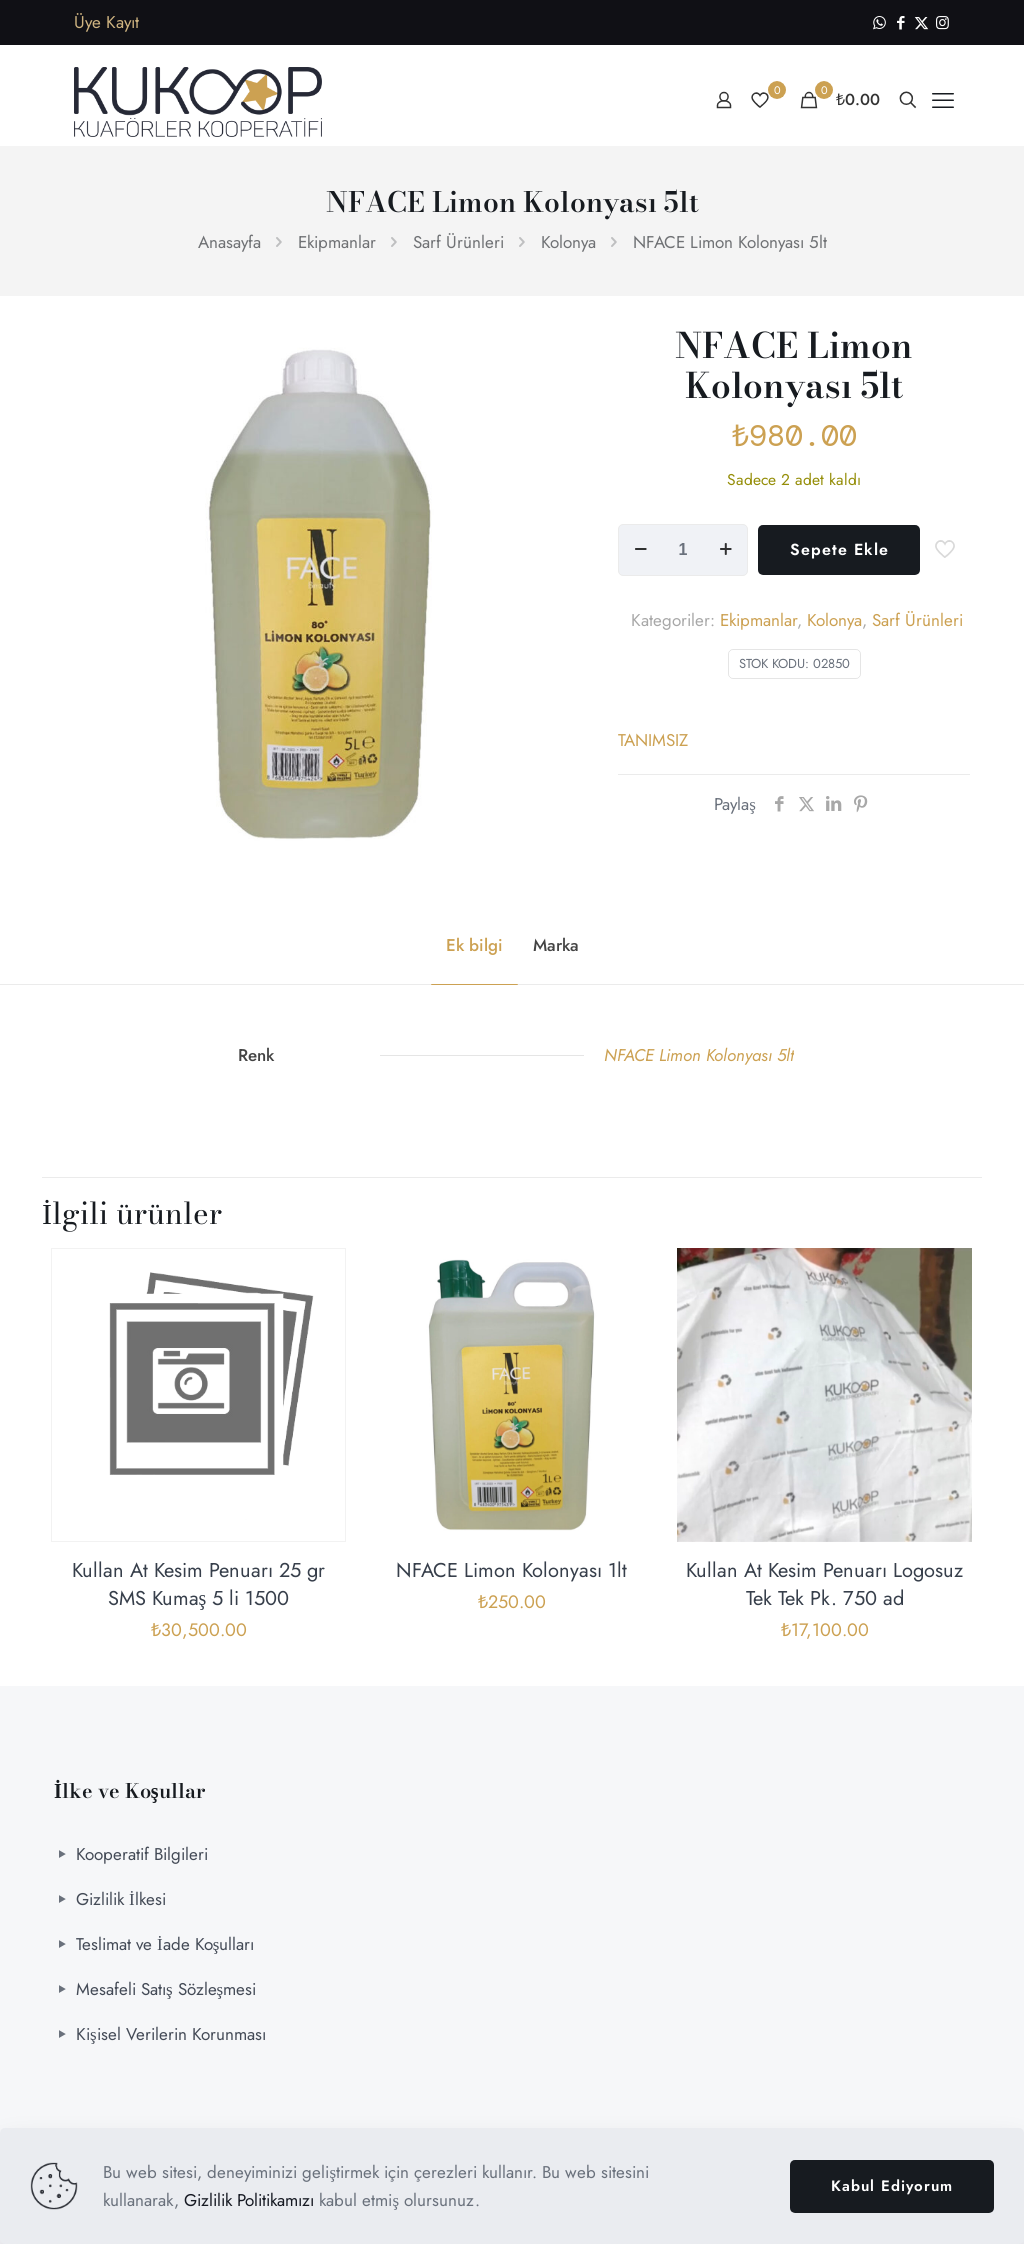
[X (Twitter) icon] (921, 23)
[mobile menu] (943, 100)
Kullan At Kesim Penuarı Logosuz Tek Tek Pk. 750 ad (824, 1584)
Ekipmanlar (337, 242)
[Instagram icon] (942, 23)
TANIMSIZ (653, 740)
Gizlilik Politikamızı (249, 2200)
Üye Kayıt (106, 22)
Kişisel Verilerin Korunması (171, 2034)
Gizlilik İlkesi (121, 1899)
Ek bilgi (474, 945)
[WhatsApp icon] (879, 23)
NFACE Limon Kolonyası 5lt (699, 1055)
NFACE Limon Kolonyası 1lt (511, 1570)
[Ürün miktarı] (683, 550)
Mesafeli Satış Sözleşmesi (166, 1989)
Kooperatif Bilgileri (142, 1854)
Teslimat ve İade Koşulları (165, 1944)
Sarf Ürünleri (458, 242)
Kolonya (568, 242)
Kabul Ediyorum (892, 2186)
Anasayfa (229, 242)
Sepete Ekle (839, 549)
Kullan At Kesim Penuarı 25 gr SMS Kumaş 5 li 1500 (198, 1584)
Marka (556, 945)
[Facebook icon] (900, 23)
